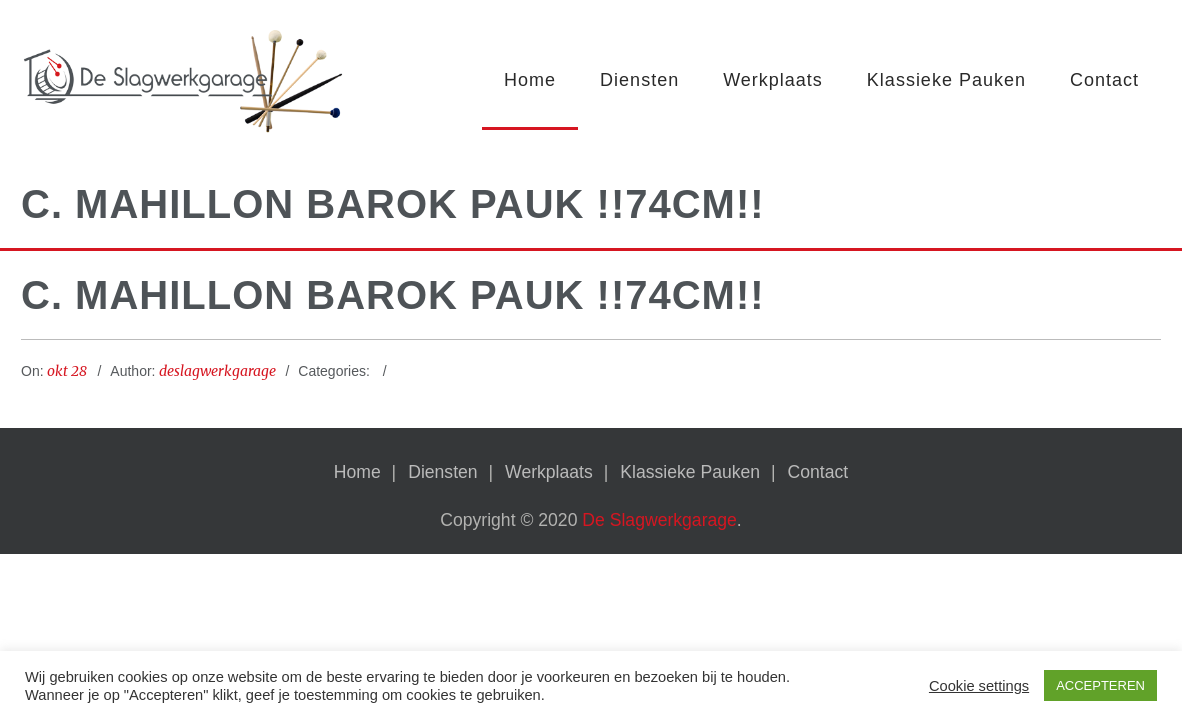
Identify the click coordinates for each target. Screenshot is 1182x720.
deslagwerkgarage (217, 373)
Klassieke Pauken (946, 80)
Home (530, 80)
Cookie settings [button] (979, 686)
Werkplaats (773, 80)
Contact (1104, 80)
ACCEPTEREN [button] (1100, 685)
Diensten (639, 80)
